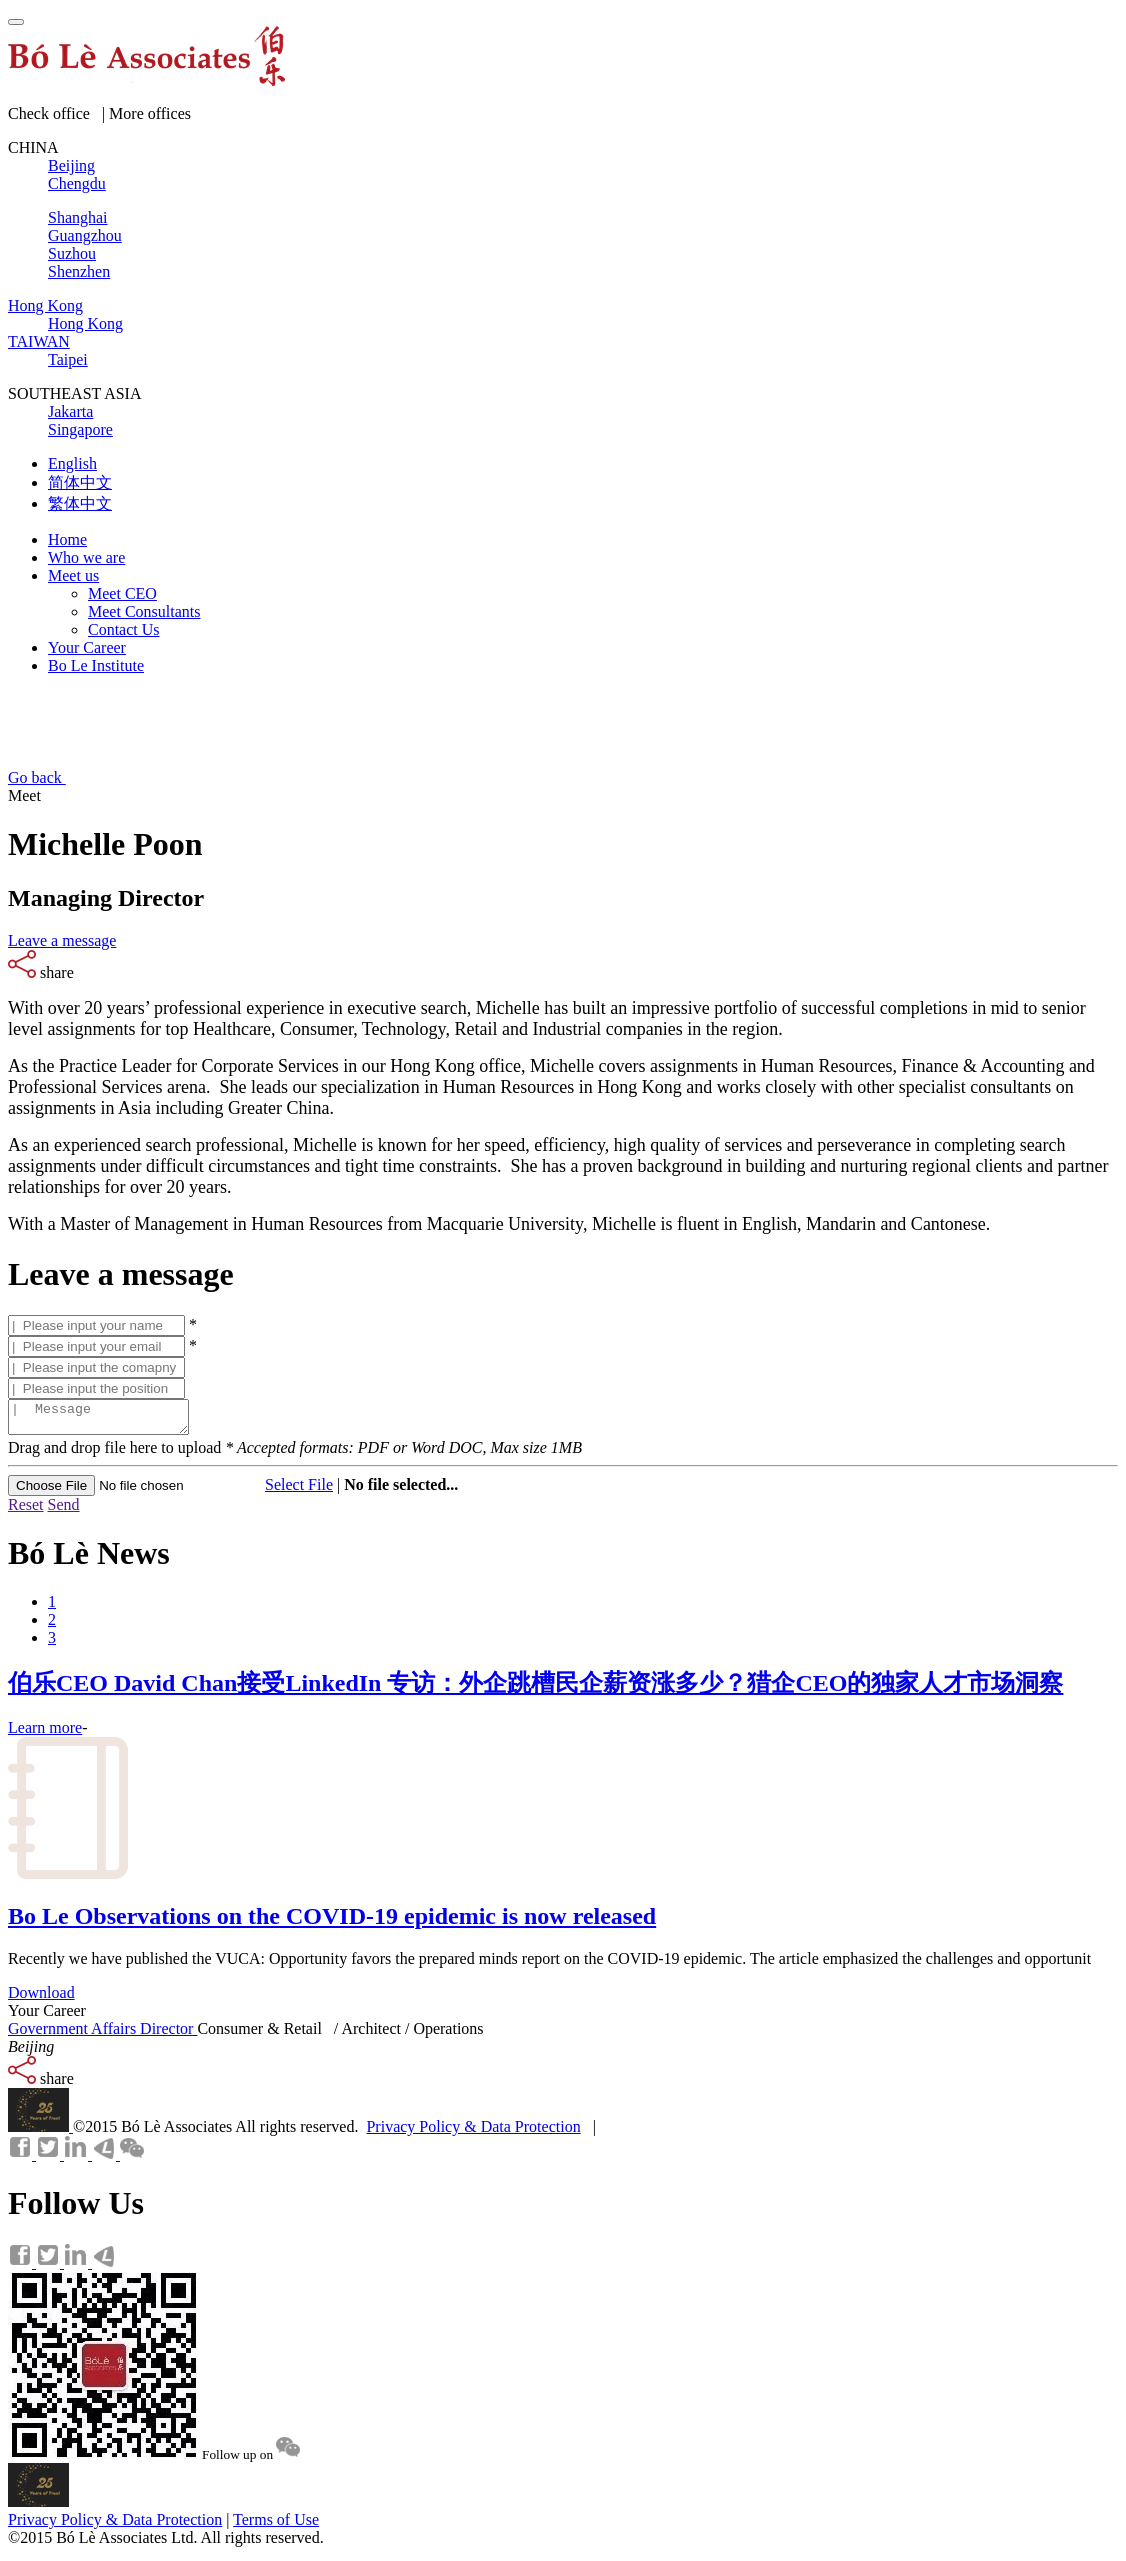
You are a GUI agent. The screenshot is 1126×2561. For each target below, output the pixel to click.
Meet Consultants (144, 611)
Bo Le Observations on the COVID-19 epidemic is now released (332, 1922)
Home (67, 539)
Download (41, 1998)
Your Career (87, 647)
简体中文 (80, 482)
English (72, 463)
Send (64, 1510)
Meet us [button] (73, 575)
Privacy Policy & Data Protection (473, 2132)
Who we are (86, 557)
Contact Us (124, 629)
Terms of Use (276, 2525)
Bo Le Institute (96, 665)
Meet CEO (122, 593)
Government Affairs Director (102, 2034)
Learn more (45, 1733)
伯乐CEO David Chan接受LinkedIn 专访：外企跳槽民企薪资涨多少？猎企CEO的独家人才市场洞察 (535, 1689)
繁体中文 (80, 503)
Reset (26, 1510)
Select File (299, 1490)
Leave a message (62, 940)
